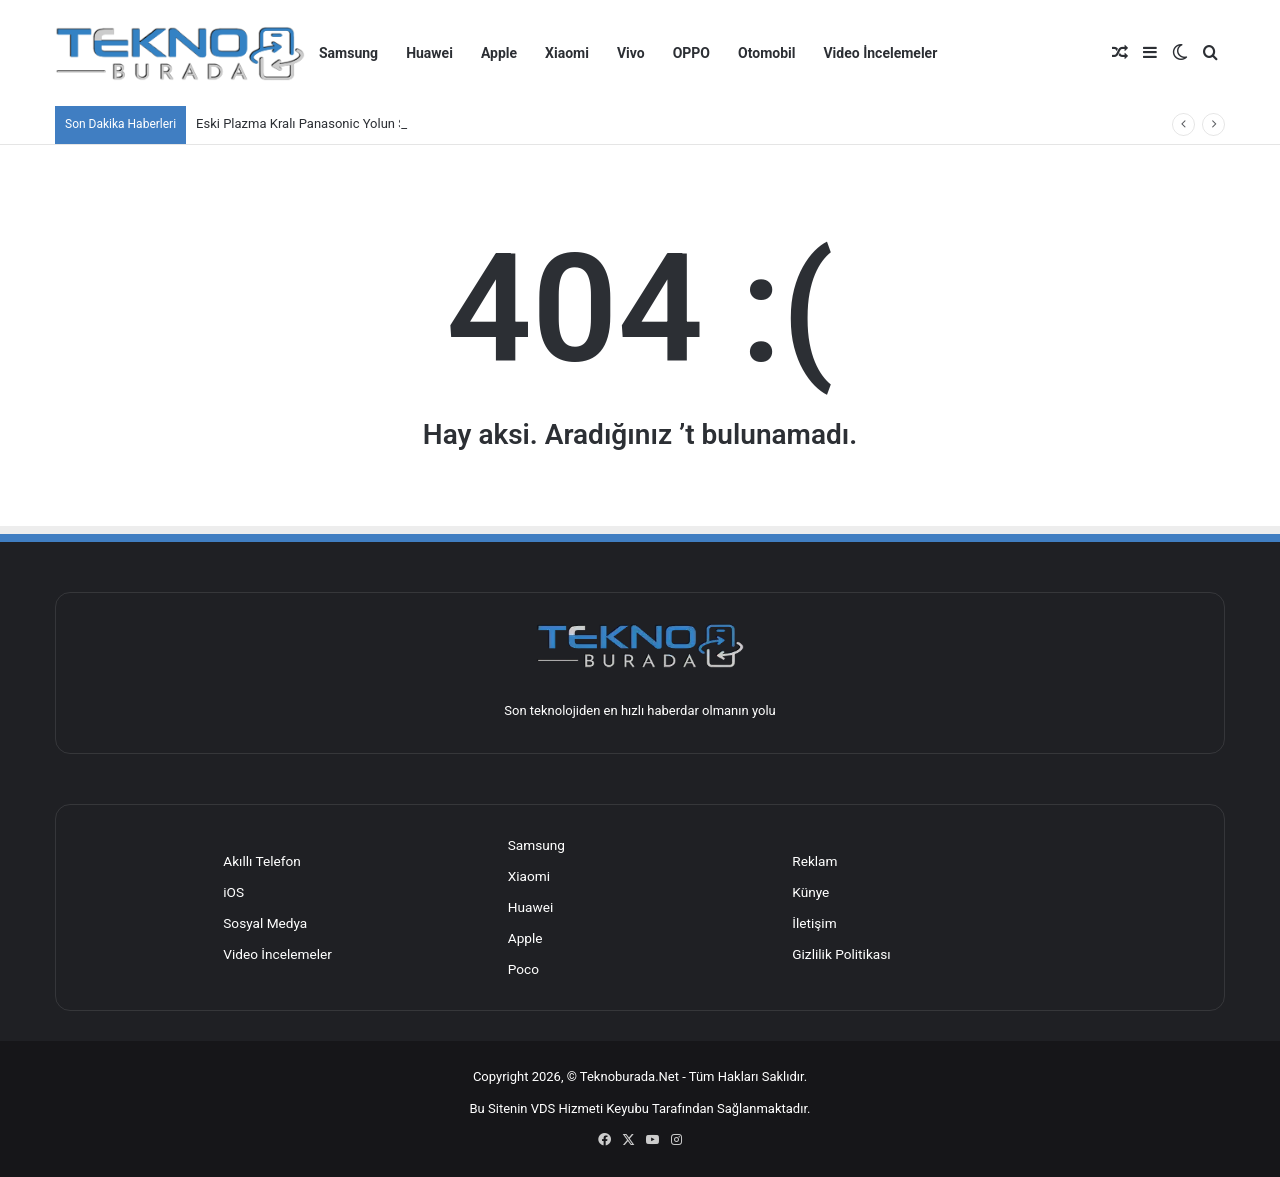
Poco (523, 969)
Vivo (631, 53)
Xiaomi (567, 53)
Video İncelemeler (880, 53)
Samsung (348, 53)
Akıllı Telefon (262, 861)
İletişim (814, 923)
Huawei (429, 53)
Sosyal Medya (265, 923)
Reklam (814, 861)
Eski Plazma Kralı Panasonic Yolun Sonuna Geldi (335, 123)
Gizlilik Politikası (841, 954)
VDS (543, 1108)
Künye (810, 892)
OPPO (691, 53)
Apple (499, 53)
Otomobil (766, 53)
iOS (233, 892)
